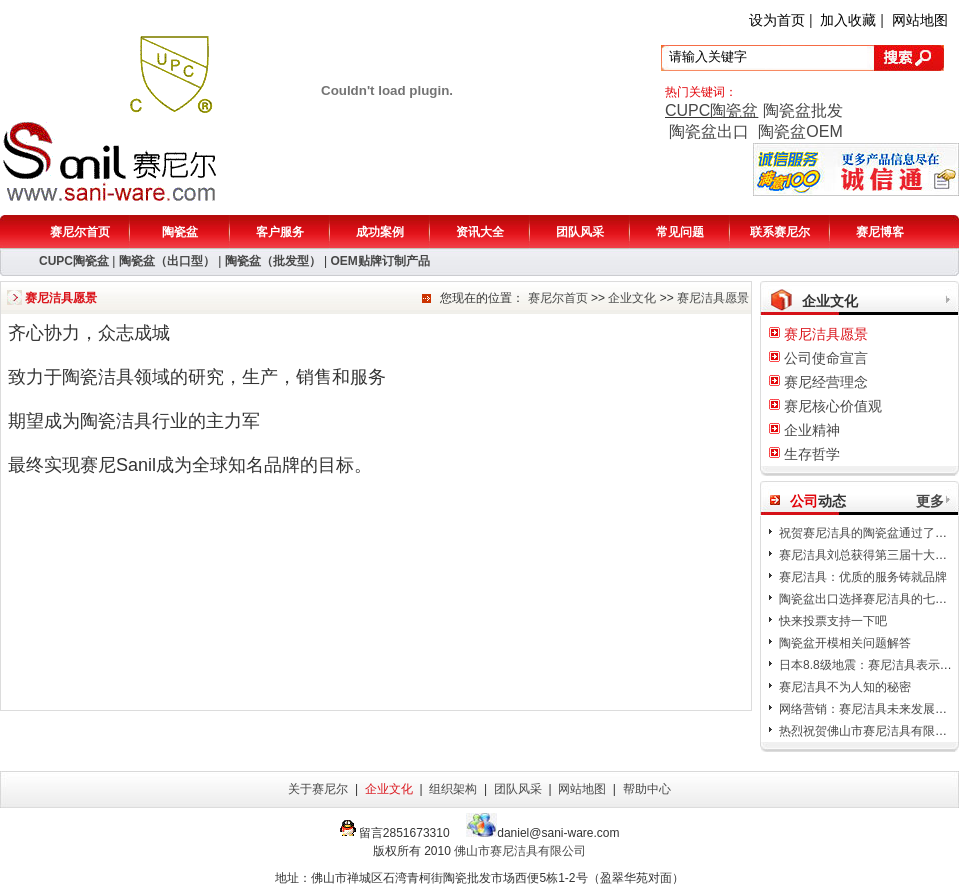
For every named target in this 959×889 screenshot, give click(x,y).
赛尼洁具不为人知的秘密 (845, 687)
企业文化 (632, 298)
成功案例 (380, 232)
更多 (930, 501)
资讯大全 (480, 232)
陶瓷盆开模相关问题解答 (845, 643)
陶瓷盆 (180, 232)
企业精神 (812, 430)
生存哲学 (812, 454)
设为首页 (777, 20)
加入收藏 (848, 20)
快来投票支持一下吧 (833, 621)
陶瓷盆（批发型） (273, 261)
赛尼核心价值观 (833, 406)
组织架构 (453, 789)
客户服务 (280, 232)
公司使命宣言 (826, 358)
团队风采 (580, 232)
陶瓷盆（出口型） (167, 261)
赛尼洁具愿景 (713, 298)
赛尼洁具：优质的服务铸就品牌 (863, 577)
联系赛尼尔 (780, 232)
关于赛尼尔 (318, 789)
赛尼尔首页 (80, 232)
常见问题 (680, 232)
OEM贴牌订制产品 (379, 261)
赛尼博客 (880, 232)
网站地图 (920, 20)
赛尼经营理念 (826, 382)
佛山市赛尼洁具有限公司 (520, 851)
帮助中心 (647, 789)
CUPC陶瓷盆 (711, 110)
